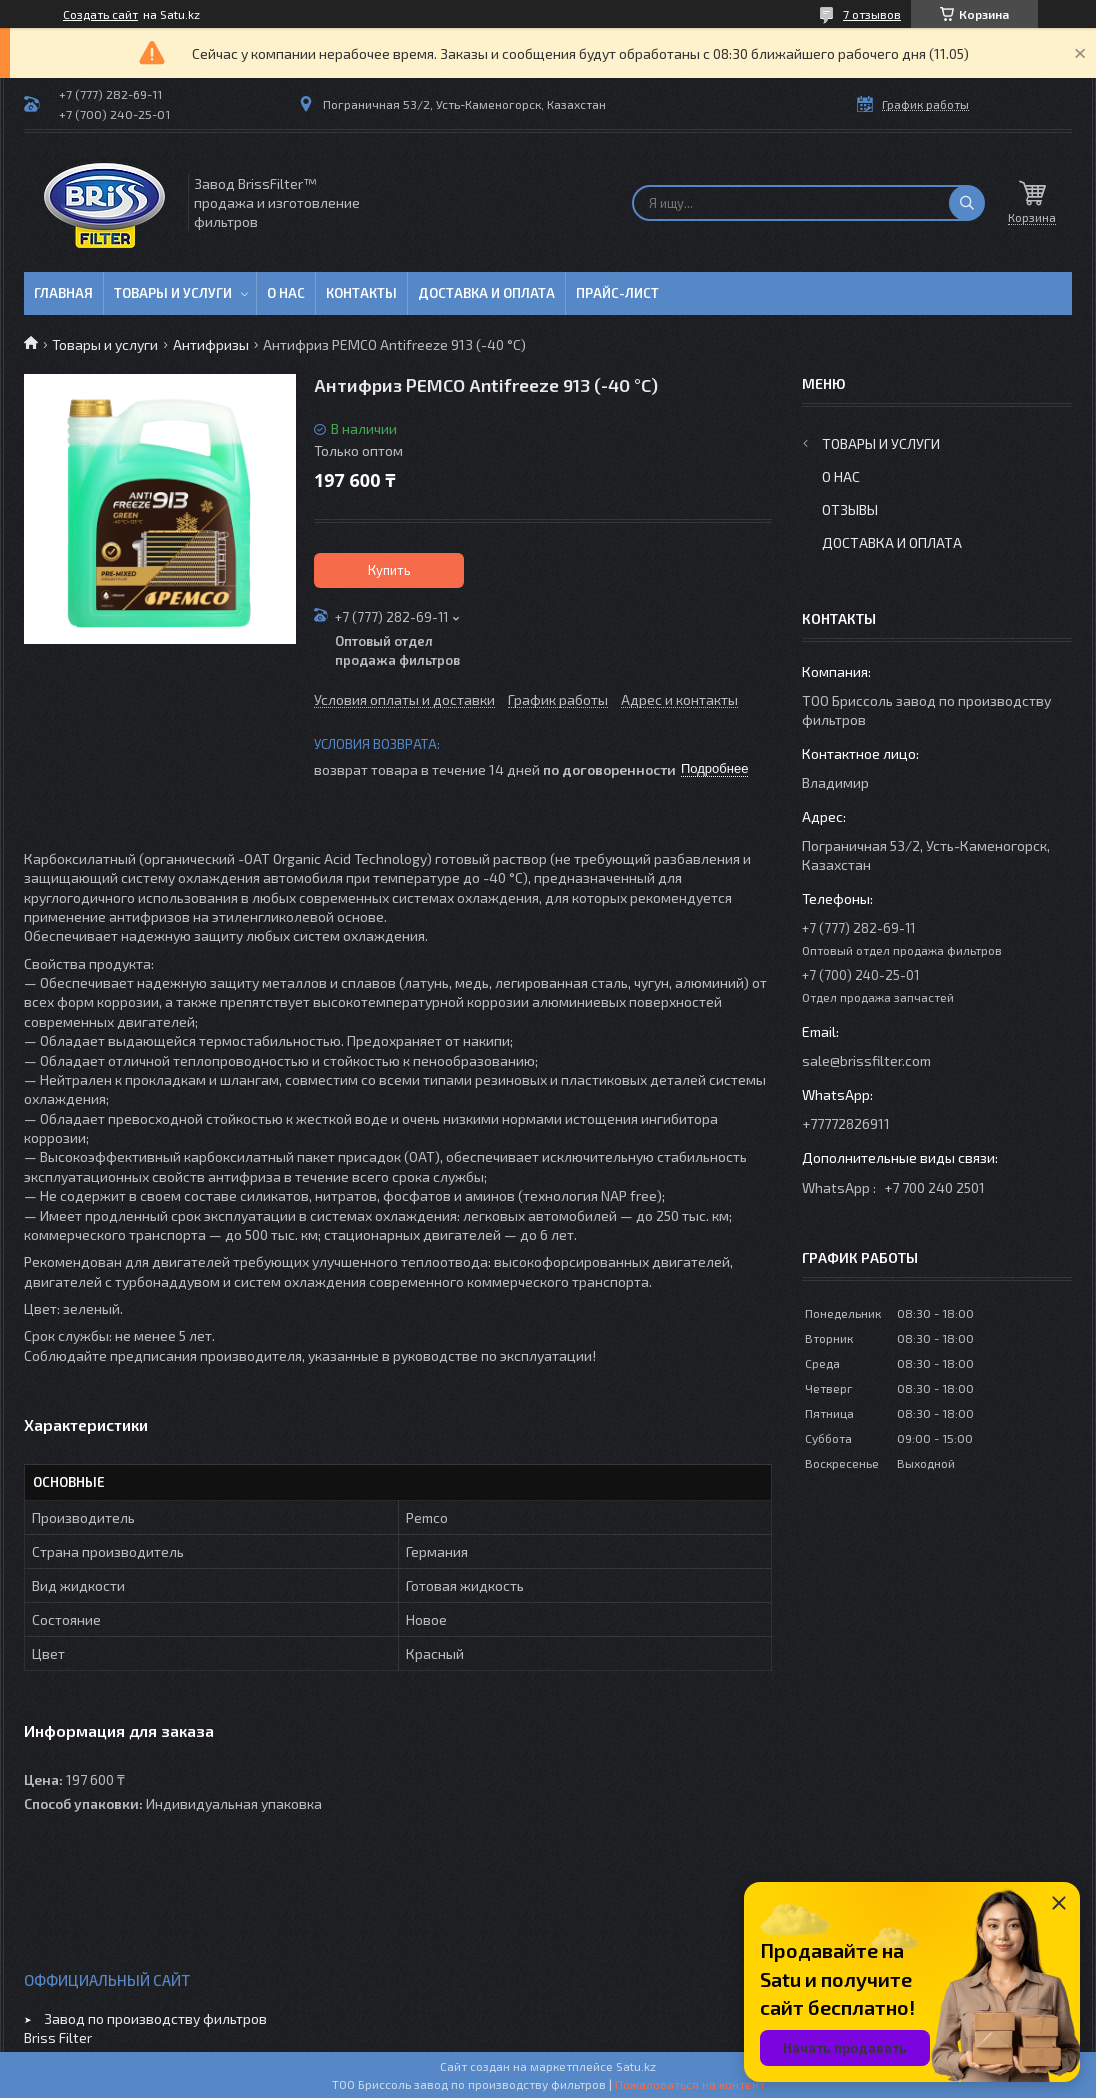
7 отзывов (872, 14)
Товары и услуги (173, 293)
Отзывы (850, 509)
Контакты (361, 293)
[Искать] (967, 203)
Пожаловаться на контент (690, 2084)
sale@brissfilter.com (866, 1060)
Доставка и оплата (486, 293)
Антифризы (211, 344)
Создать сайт (100, 14)
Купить (389, 570)
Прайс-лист (617, 293)
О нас (286, 293)
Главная (63, 293)
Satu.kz (636, 2066)
